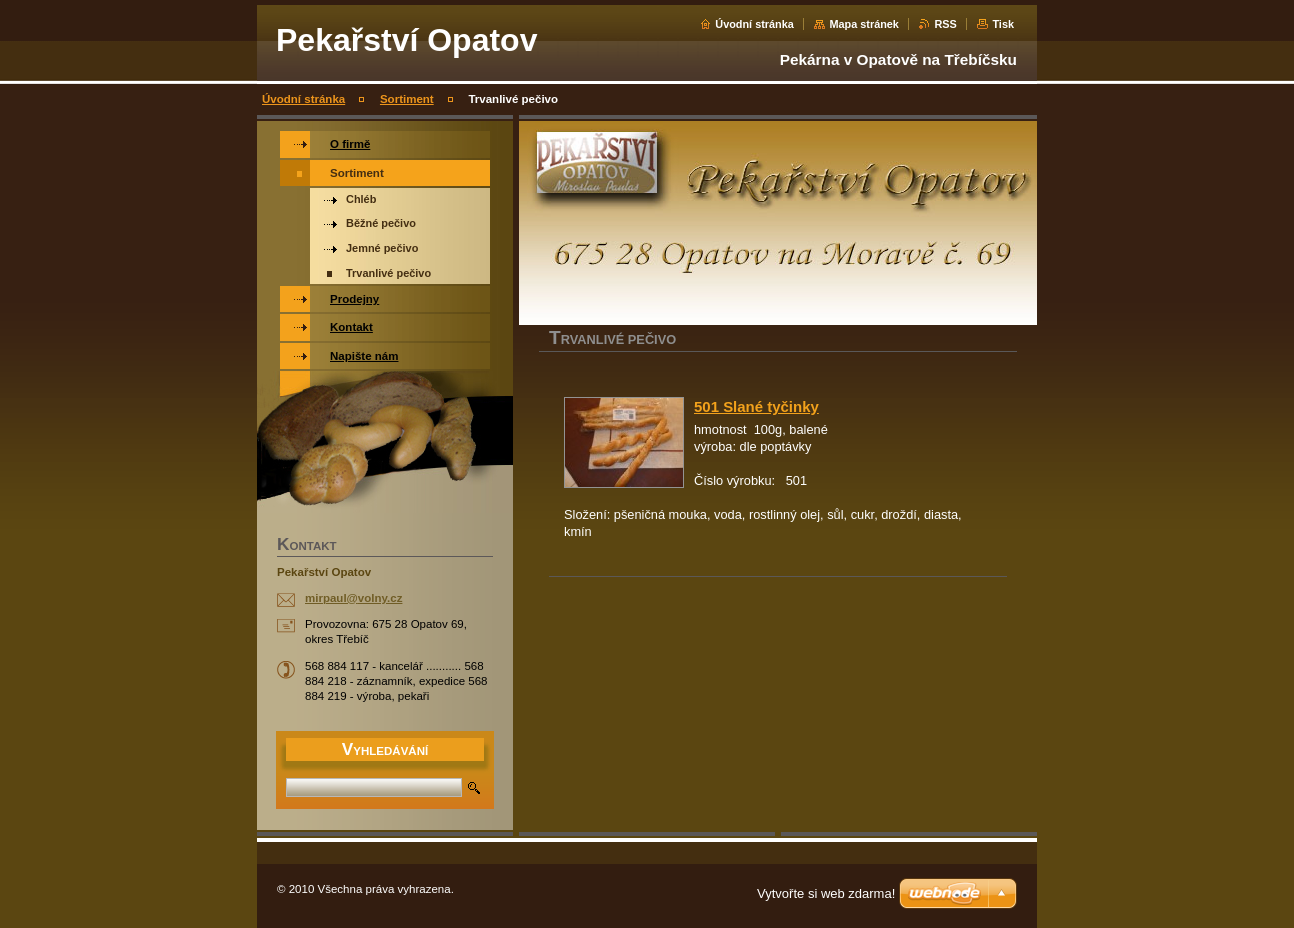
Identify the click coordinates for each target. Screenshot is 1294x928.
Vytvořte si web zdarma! (826, 893)
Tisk (1003, 24)
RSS (945, 24)
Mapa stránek (864, 24)
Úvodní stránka (754, 24)
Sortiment (407, 99)
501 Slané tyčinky (756, 406)
